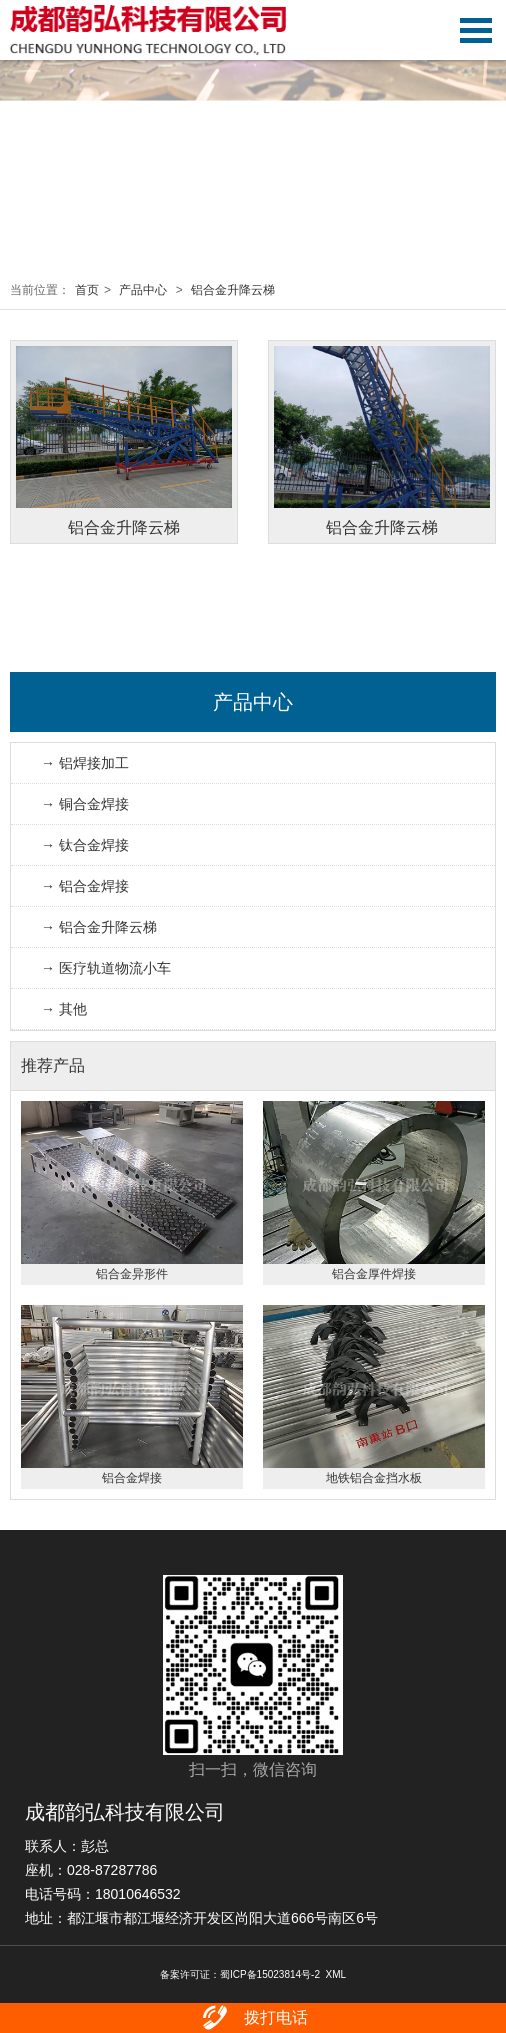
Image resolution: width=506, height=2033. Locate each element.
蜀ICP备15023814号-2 (270, 1974)
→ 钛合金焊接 (85, 845)
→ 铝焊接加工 (85, 763)
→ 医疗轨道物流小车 (106, 968)
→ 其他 (64, 1009)
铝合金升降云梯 (233, 290)
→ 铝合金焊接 (85, 886)
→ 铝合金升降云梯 (99, 927)
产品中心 (143, 290)
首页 (87, 290)
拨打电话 (253, 2018)
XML (336, 1974)
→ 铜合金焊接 (85, 804)
